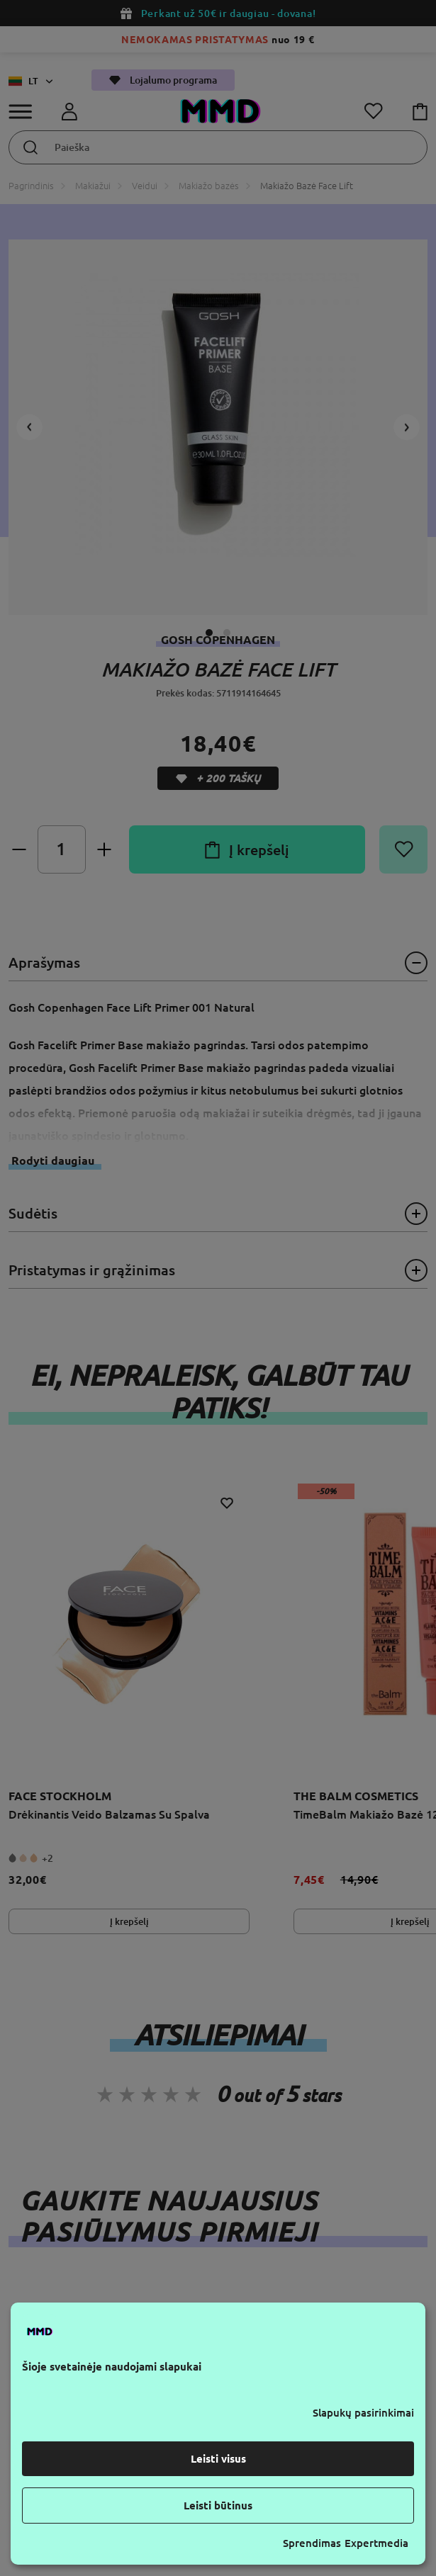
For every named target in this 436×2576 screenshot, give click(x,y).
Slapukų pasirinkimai (363, 2413)
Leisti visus (218, 2459)
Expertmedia (376, 2543)
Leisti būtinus (218, 2505)
